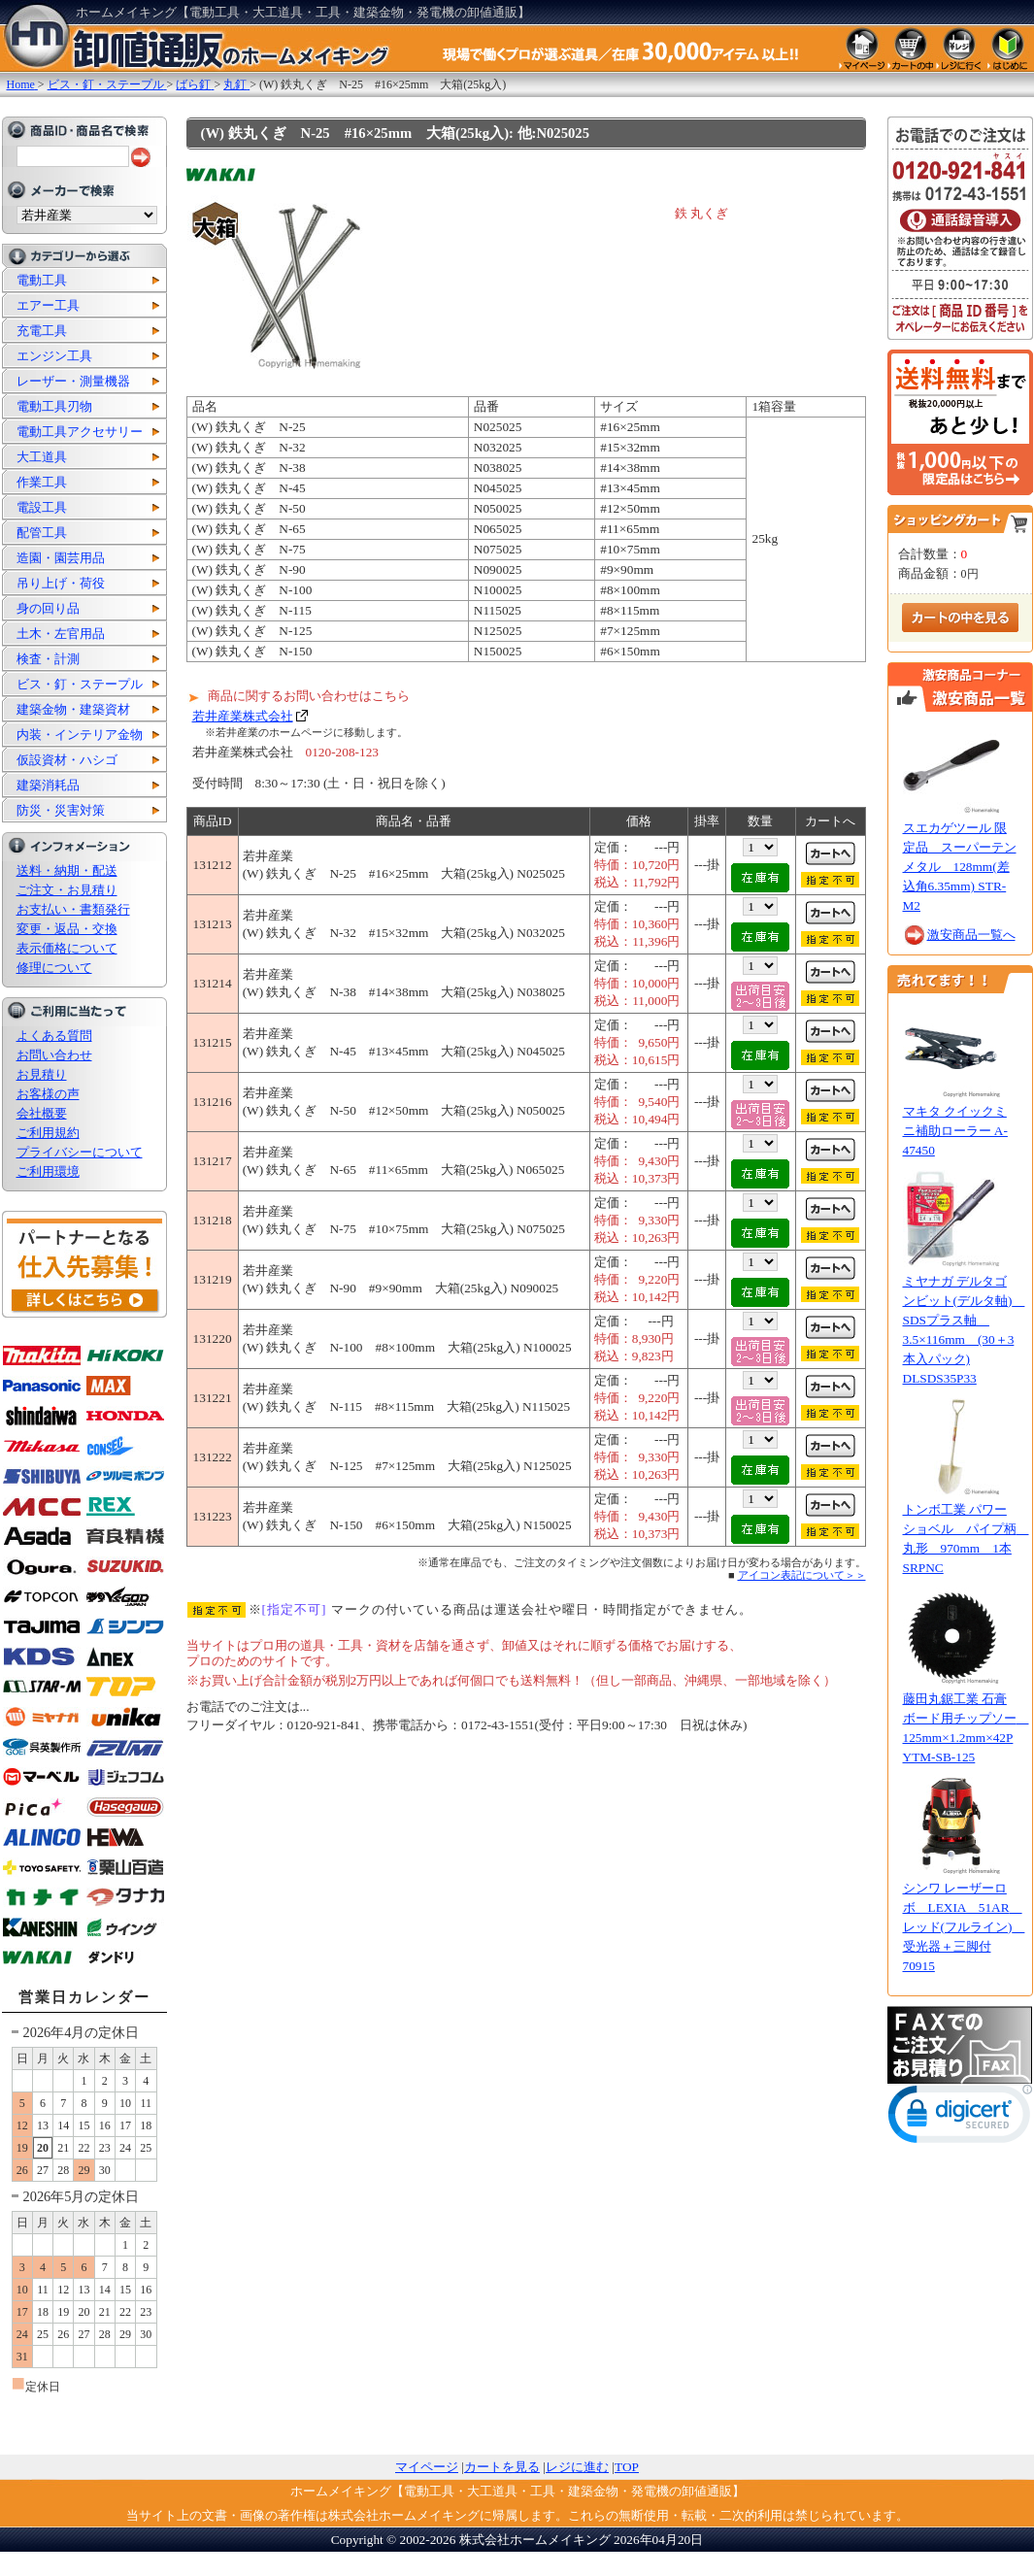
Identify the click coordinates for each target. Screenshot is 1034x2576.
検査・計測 (48, 659)
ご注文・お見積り (67, 890)
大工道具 (42, 457)
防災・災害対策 (61, 810)
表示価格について (67, 948)
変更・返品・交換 (67, 928)
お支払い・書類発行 (73, 909)
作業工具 (42, 482)
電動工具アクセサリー (80, 431)
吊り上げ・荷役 (61, 583)
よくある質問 (54, 1035)
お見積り (42, 1074)
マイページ (426, 2466)
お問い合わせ (54, 1055)
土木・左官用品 (61, 633)
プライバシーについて (80, 1152)
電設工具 (42, 507)
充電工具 (42, 330)
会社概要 (42, 1113)
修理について (54, 967)
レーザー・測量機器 (73, 381)
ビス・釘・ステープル (80, 684)
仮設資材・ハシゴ (67, 760)
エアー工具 (48, 305)
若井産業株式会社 (242, 716)
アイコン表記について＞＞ (802, 1575)
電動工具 (42, 280)
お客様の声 (48, 1094)
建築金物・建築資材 (73, 709)
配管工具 (42, 532)
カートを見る (502, 2466)
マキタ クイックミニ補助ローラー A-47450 (955, 1130)
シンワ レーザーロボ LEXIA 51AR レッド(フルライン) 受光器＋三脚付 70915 (964, 1927)
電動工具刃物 (54, 406)
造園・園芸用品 (61, 558)
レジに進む (577, 2466)
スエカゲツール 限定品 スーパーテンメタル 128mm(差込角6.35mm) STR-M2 (960, 866)
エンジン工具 (54, 356)
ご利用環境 (48, 1171)
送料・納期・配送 (67, 870)
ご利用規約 (48, 1132)
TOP (627, 2466)
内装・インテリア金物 (80, 734)
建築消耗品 (48, 785)
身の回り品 (48, 608)
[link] (960, 2118)
